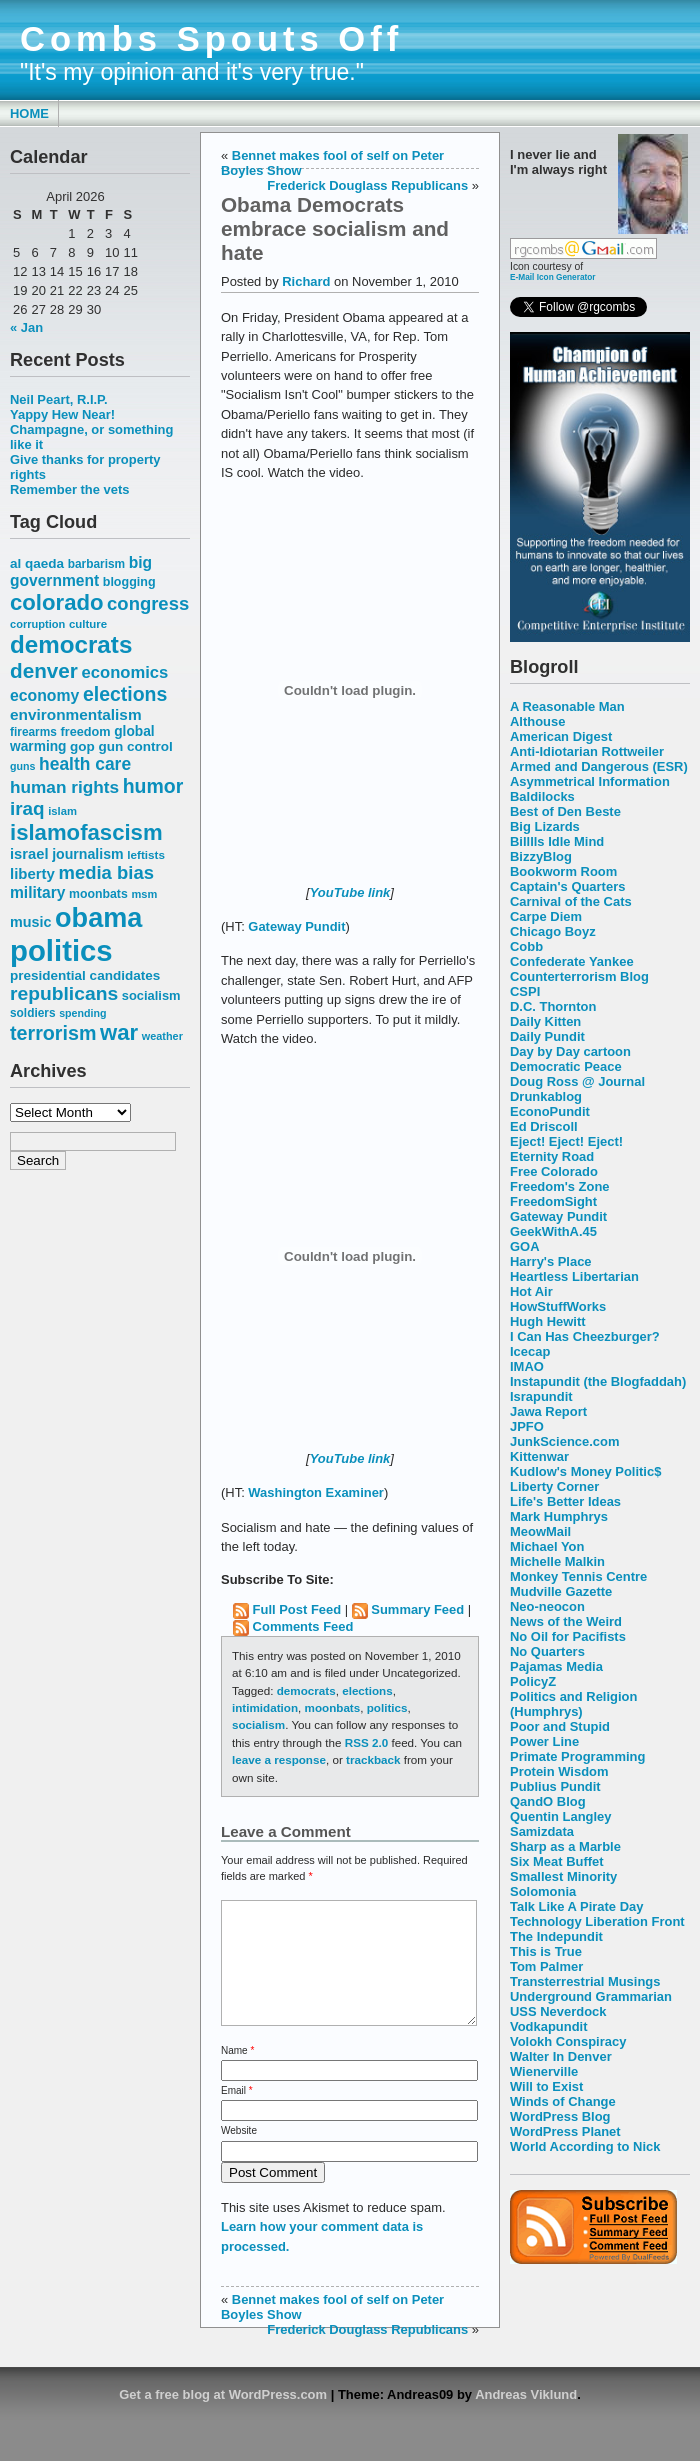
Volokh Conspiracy (568, 2041)
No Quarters (547, 1651)
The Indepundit (556, 1936)
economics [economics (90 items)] (125, 672)
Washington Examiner (316, 1492)
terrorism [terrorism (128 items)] (53, 1033)
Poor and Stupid (560, 1726)
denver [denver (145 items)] (44, 670)
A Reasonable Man (567, 706)
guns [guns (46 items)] (22, 766)
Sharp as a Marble (565, 1846)
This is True (546, 1951)
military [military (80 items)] (37, 892)
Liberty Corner (554, 1486)
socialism (258, 1724)
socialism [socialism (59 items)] (151, 995)
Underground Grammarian (591, 1996)
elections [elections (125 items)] (125, 694)
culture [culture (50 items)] (88, 624)
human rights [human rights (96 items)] (64, 787)
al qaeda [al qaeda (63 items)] (37, 563)
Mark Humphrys (559, 1516)
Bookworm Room (563, 871)
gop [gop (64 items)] (82, 746)
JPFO (527, 1426)
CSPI (525, 991)
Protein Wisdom (559, 1771)
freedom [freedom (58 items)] (85, 731)
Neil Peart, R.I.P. (59, 399)
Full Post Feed (297, 1609)
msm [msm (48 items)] (144, 894)
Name (237, 2074)
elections (367, 1690)
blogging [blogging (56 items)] (129, 582)
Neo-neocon (547, 1606)
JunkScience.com (564, 1441)
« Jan (26, 327)
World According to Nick (585, 2146)
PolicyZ (533, 1681)
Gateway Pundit (558, 1216)
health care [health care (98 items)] (85, 764)
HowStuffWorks (558, 1306)
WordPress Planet (565, 2131)
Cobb (526, 946)
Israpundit (541, 1396)
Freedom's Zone (560, 1186)
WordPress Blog (560, 2116)
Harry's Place (551, 1261)
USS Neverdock (558, 2011)
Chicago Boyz (553, 931)
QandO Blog (548, 1801)
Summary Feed (417, 1609)
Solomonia (543, 1891)
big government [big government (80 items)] (81, 571)
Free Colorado (554, 1171)
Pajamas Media (556, 1666)
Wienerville (544, 2071)
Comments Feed (303, 1626)
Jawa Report (548, 1411)
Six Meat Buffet (557, 1861)
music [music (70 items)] (30, 922)
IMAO (527, 1366)
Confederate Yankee (572, 961)
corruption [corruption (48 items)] (37, 624)
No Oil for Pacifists (568, 1636)
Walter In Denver (561, 2056)
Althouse (537, 721)
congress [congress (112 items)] (148, 603)
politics (387, 1707)
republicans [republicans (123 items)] (64, 993)
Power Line (544, 1741)
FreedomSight (553, 1201)
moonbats (333, 1707)
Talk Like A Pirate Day (576, 1906)
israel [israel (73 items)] (29, 854)
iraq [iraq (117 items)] (27, 808)
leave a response (279, 1759)
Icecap (530, 1351)
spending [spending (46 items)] (82, 1013)
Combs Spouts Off (211, 39)
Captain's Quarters (567, 886)
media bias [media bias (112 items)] (106, 872)
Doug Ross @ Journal (577, 1081)
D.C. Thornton (553, 1006)
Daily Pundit (547, 1036)
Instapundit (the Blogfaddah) (598, 1381)
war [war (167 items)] (119, 1032)
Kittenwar (539, 1456)
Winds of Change (563, 2101)
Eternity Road (552, 1156)
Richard (306, 281)
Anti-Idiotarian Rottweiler (587, 751)
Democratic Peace (566, 1066)
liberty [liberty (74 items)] (32, 873)
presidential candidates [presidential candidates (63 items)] (85, 975)
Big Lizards (545, 826)
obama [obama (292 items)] (98, 917)
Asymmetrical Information (590, 781)
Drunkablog (546, 1096)
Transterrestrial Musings (585, 1981)
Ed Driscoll (544, 1126)
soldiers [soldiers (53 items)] (33, 1013)
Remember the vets (70, 489)
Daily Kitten (545, 1021)
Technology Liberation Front (597, 1921)
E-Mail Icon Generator (553, 277)
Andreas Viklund (526, 2418)
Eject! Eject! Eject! (566, 1141)
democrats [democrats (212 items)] (71, 644)
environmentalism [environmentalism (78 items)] (76, 714)
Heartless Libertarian (574, 1276)
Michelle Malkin (557, 1561)
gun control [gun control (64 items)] (135, 746)
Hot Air (531, 1291)
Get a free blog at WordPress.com (223, 2418)
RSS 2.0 (366, 1742)
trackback (373, 1759)
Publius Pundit (555, 1786)
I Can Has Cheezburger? (585, 1336)
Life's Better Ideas (565, 1501)
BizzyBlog (541, 856)
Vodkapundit (548, 2026)
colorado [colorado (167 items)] (57, 602)
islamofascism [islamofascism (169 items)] (86, 832)
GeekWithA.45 (553, 1231)
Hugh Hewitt (548, 1321)
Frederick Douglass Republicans (367, 185)
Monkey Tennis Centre (578, 1576)
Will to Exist (546, 2086)
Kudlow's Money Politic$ (585, 1471)
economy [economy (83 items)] (44, 695)
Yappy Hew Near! (62, 414)
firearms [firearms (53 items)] (33, 732)
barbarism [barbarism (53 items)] (96, 564)
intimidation (265, 1707)
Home (29, 113)
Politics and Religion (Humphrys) (573, 1704)
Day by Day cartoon (570, 1051)
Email (237, 2114)
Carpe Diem (546, 916)
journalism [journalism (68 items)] (88, 854)
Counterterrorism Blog (579, 976)
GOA (525, 1246)
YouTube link (350, 892)
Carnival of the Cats (571, 901)
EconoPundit (550, 1111)
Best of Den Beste (565, 811)
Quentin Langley (560, 1816)
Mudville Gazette (561, 1591)
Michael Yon (547, 1546)
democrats (306, 1690)
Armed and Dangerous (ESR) (599, 766)
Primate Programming (577, 1756)
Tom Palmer (546, 1966)
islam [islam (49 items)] (62, 811)
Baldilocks (542, 796)
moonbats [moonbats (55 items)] (98, 894)
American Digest (561, 736)
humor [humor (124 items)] (153, 786)
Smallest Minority (563, 1876)
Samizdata (542, 1831)
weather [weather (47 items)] (162, 1036)
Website (239, 2154)
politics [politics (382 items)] (61, 950)
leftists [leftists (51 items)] (146, 854)
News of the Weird (566, 1621)
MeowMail (540, 1531)
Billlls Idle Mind (557, 841)
